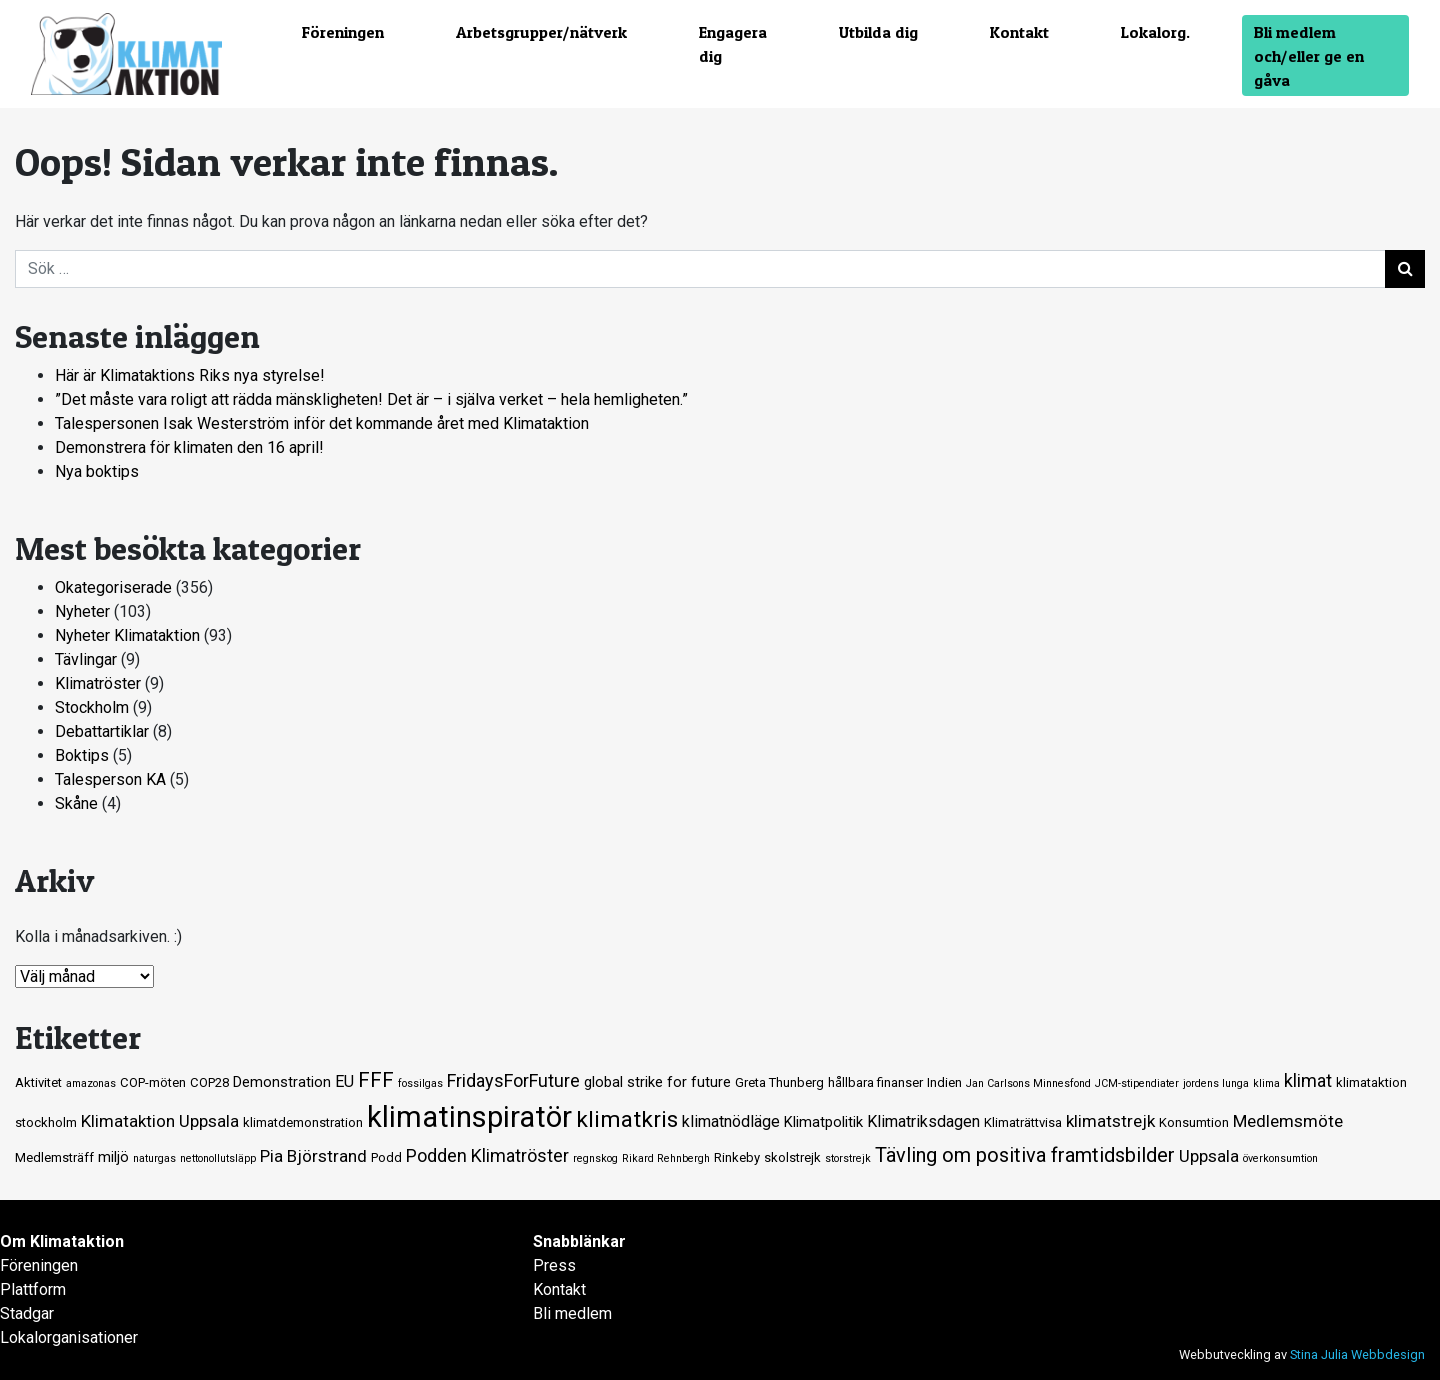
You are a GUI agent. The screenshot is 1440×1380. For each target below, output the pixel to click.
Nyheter (82, 611)
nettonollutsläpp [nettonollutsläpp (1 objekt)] (218, 1158)
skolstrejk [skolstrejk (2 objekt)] (792, 1157)
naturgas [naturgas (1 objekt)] (154, 1158)
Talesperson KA (110, 779)
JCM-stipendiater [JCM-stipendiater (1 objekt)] (1137, 1083)
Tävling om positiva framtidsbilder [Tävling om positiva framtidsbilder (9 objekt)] (1025, 1155)
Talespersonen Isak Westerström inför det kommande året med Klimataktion (322, 423)
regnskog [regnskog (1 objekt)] (595, 1158)
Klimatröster (98, 683)
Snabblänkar (579, 1241)
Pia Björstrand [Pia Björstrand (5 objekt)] (313, 1156)
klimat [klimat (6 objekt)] (1308, 1080)
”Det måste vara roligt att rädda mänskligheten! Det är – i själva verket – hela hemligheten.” (371, 399)
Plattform (33, 1289)
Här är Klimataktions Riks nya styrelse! (190, 375)
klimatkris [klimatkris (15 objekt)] (627, 1119)
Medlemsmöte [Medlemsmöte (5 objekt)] (1288, 1121)
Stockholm (92, 707)
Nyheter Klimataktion (127, 635)
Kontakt (1019, 32)
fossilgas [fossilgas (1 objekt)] (420, 1083)
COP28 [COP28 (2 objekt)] (209, 1082)
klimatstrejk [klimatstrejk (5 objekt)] (1110, 1121)
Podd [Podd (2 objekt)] (386, 1157)
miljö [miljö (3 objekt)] (113, 1157)
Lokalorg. (1155, 32)
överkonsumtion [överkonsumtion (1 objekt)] (1280, 1158)
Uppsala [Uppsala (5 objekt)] (1209, 1156)
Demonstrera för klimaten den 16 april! (189, 447)
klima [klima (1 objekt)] (1266, 1083)
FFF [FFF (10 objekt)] (376, 1080)
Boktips (82, 755)
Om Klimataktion (62, 1241)
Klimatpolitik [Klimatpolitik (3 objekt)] (823, 1122)
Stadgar (27, 1313)
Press (554, 1265)
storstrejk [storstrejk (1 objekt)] (848, 1158)
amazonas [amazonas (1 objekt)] (91, 1083)
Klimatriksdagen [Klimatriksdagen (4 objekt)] (923, 1121)
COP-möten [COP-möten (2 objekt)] (153, 1082)
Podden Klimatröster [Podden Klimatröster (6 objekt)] (487, 1155)
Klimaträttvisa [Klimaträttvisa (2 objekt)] (1023, 1122)
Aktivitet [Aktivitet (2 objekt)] (38, 1082)
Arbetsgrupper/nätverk (541, 32)
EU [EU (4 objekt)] (344, 1081)
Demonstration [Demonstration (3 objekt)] (282, 1082)
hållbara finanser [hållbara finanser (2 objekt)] (875, 1082)
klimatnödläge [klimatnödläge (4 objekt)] (731, 1121)
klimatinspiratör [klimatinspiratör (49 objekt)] (469, 1117)
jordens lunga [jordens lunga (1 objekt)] (1216, 1083)
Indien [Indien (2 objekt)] (944, 1082)
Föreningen (343, 32)
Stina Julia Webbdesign (1357, 1354)
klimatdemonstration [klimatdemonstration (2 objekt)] (303, 1122)
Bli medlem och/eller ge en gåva (1309, 56)
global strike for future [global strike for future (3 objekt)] (657, 1082)
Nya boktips (97, 471)
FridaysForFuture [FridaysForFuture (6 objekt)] (513, 1080)
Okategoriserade (113, 587)
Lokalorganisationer (69, 1337)
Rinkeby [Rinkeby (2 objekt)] (737, 1157)
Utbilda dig (878, 32)
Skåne (76, 803)
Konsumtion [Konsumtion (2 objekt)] (1194, 1122)
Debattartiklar (102, 731)
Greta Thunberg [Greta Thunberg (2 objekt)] (779, 1082)
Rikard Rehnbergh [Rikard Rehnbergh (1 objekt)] (666, 1158)
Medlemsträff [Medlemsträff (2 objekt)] (54, 1157)
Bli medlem (572, 1313)
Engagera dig (733, 44)
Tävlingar (86, 659)
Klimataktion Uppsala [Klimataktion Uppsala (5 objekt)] (160, 1121)
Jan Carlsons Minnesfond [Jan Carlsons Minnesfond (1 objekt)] (1028, 1083)
